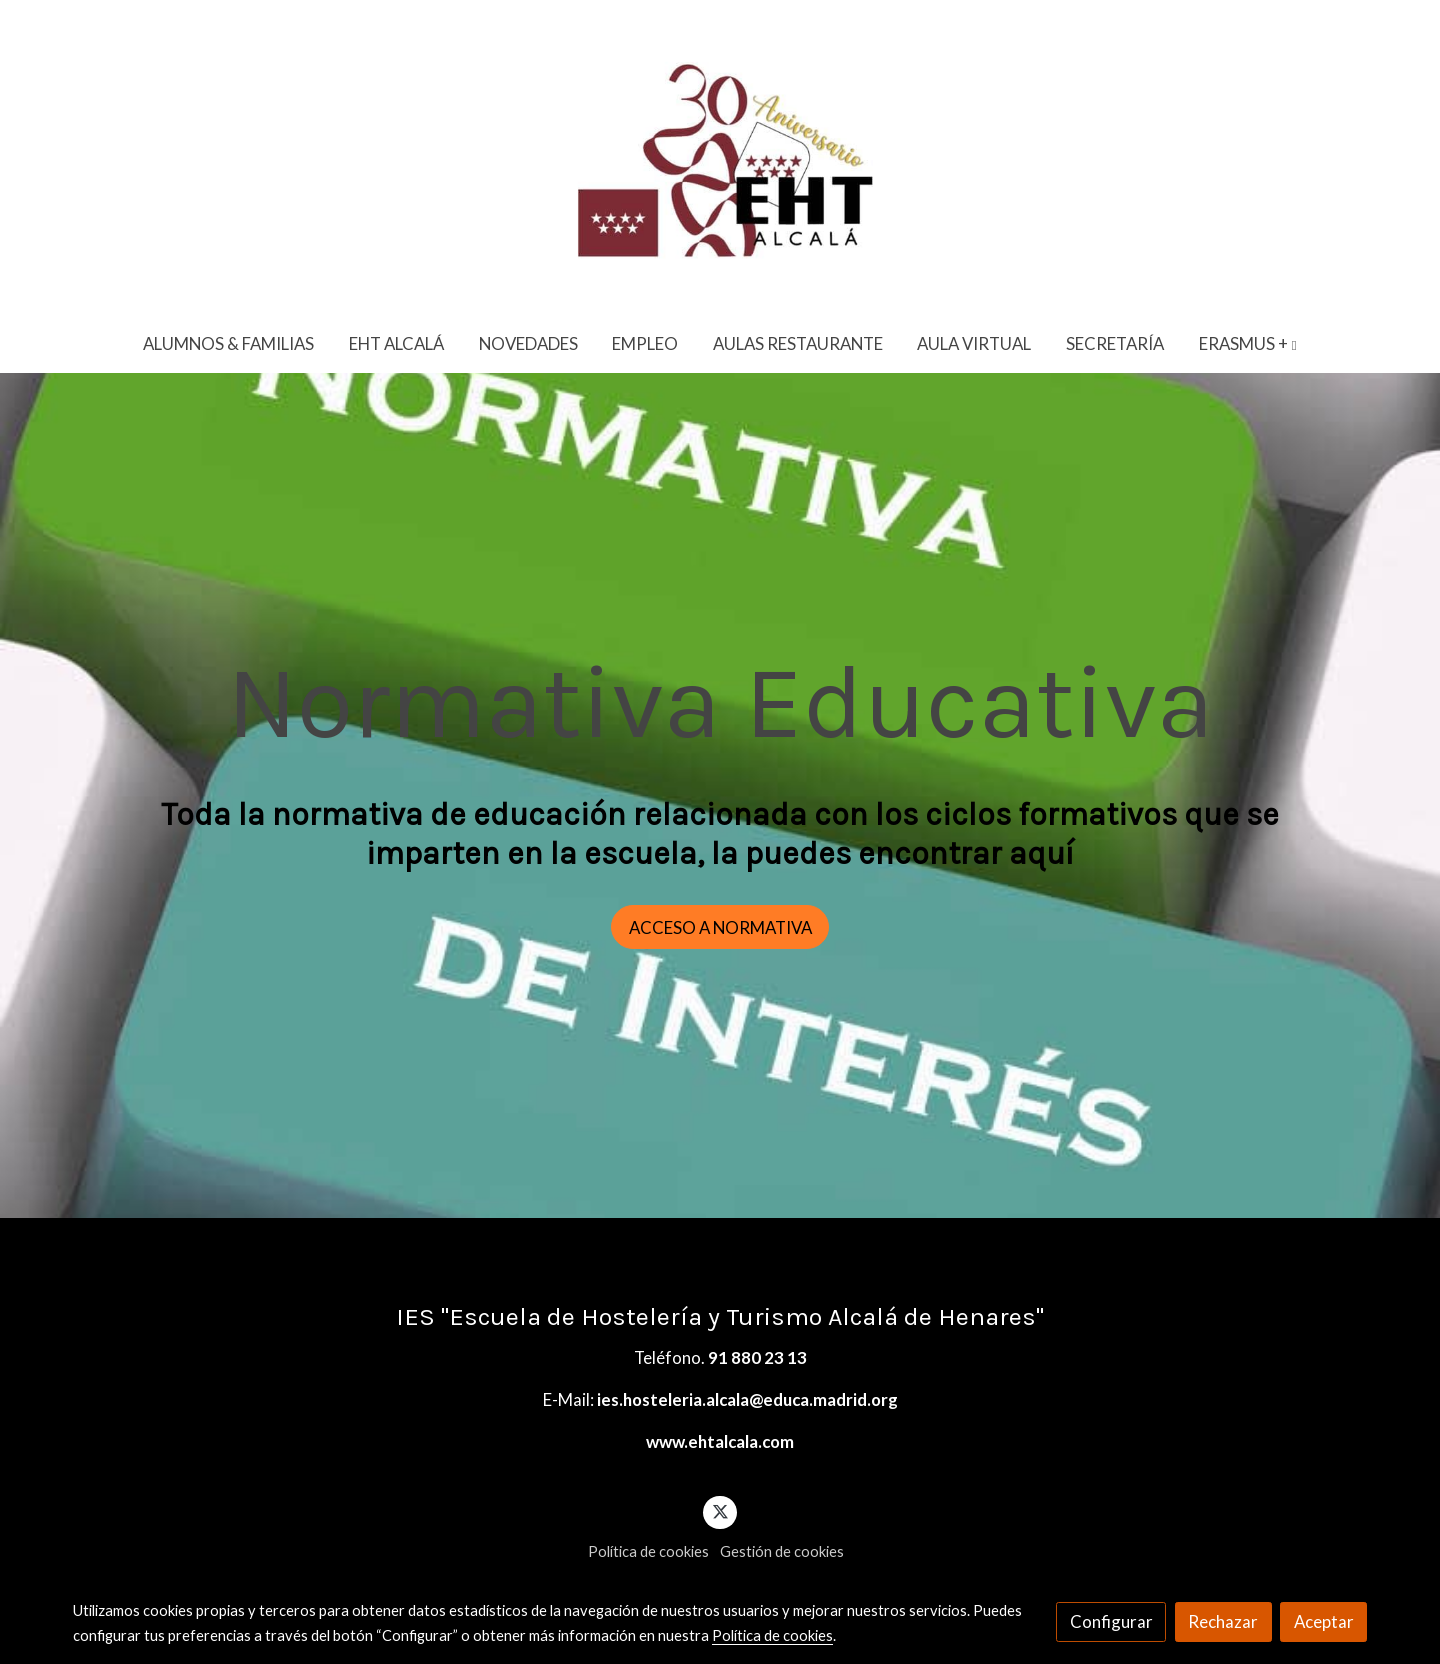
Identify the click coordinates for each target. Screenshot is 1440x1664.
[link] (720, 157)
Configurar (1111, 1621)
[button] (1248, 343)
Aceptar (1324, 1621)
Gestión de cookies (782, 1551)
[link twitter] (720, 1510)
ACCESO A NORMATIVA (720, 927)
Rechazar (1223, 1621)
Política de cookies (648, 1551)
